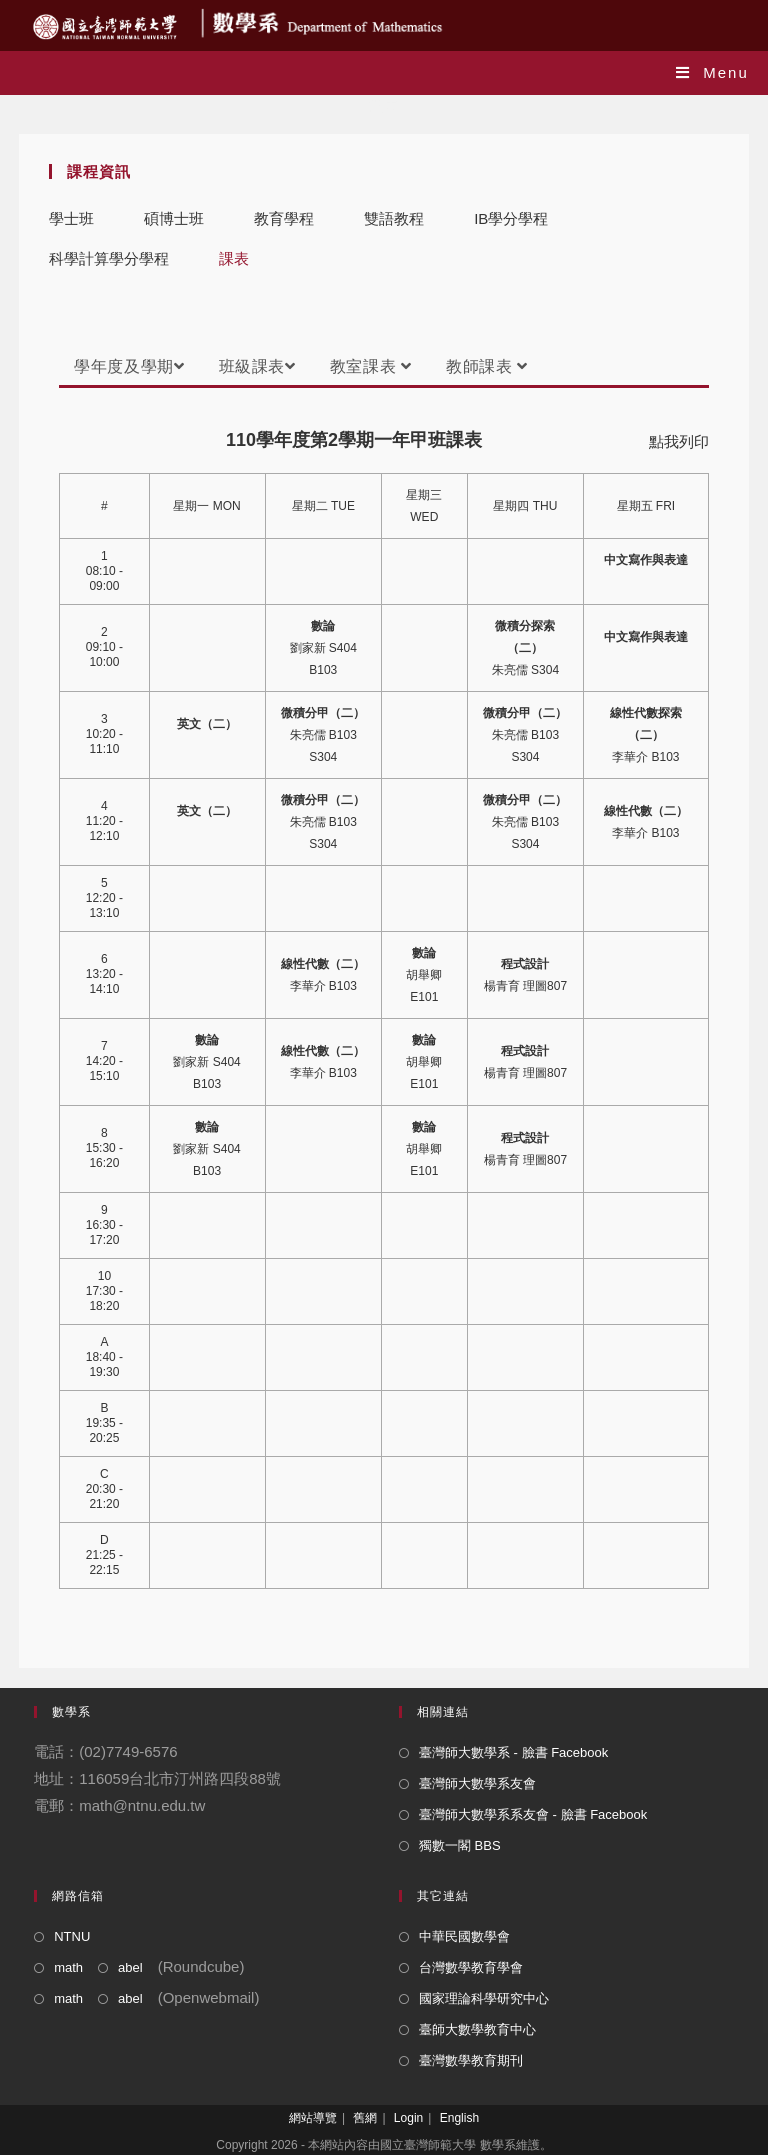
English (459, 2118)
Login (408, 2118)
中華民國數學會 (464, 1936)
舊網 (365, 2118)
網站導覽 (313, 2118)
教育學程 (284, 218)
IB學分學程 (511, 218)
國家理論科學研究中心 (484, 1998)
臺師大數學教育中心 (477, 2029)
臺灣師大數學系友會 (477, 1783)
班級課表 (257, 366)
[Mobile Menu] (712, 72)
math (68, 1967)
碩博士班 (174, 218)
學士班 (71, 218)
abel (130, 1967)
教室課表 (371, 366)
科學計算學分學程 (109, 258)
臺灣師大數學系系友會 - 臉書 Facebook (533, 1814)
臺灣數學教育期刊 (471, 2060)
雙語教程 (394, 218)
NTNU (72, 1936)
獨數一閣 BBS (460, 1845)
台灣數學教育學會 (471, 1967)
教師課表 (487, 366)
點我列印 (679, 441)
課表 (234, 258)
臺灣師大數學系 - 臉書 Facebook (513, 1752)
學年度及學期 (129, 366)
